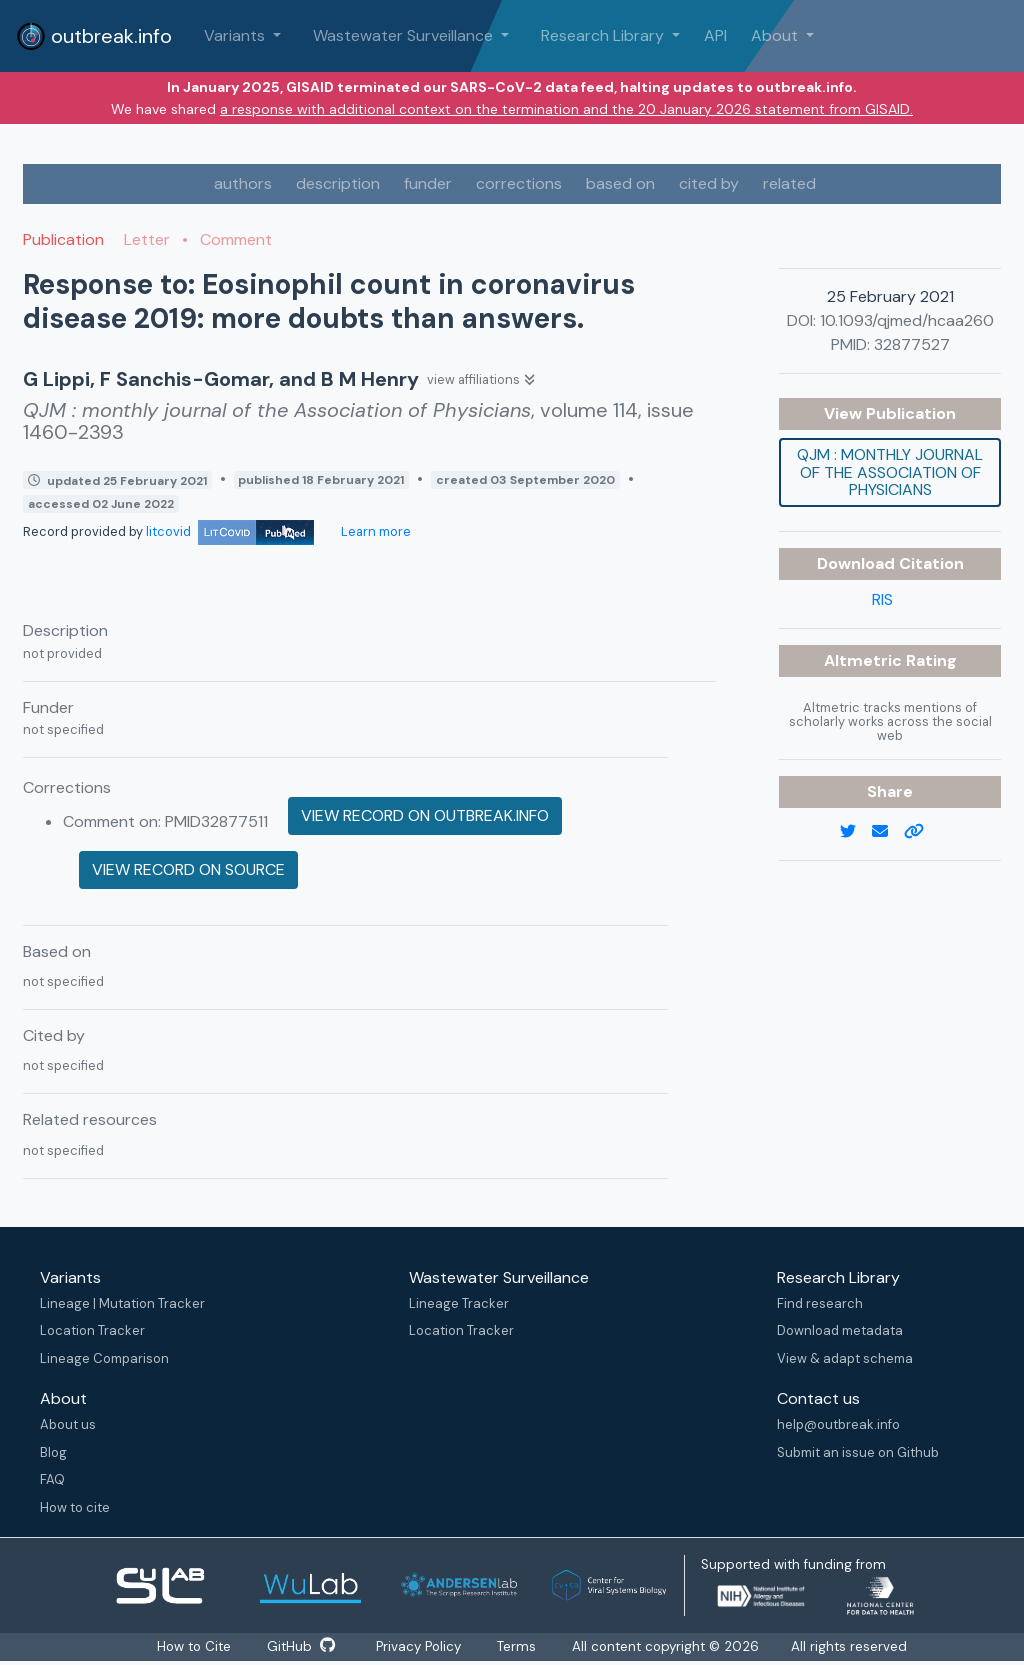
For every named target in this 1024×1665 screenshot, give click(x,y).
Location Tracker (92, 1330)
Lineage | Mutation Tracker (122, 1303)
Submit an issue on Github (858, 1452)
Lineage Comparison (104, 1358)
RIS (882, 599)
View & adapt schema (845, 1358)
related (789, 183)
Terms (525, 1647)
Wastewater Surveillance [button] (405, 35)
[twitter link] (856, 832)
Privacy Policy (421, 1647)
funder (428, 183)
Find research (820, 1303)
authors (243, 183)
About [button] (776, 35)
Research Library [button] (604, 35)
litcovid (230, 531)
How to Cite (190, 1647)
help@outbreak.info (838, 1424)
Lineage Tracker (459, 1303)
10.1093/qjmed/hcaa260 (907, 320)
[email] (888, 832)
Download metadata (840, 1330)
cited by (709, 183)
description (338, 183)
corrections (519, 183)
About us (68, 1424)
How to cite (75, 1507)
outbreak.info (94, 36)
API (715, 35)
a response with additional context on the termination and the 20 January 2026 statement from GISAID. (566, 109)
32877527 (912, 344)
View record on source (188, 869)
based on (620, 183)
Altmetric (865, 660)
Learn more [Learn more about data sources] (374, 531)
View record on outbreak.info (425, 815)
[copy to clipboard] (922, 832)
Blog (53, 1452)
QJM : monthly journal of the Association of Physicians (890, 472)
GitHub (300, 1647)
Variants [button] (236, 35)
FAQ (52, 1479)
